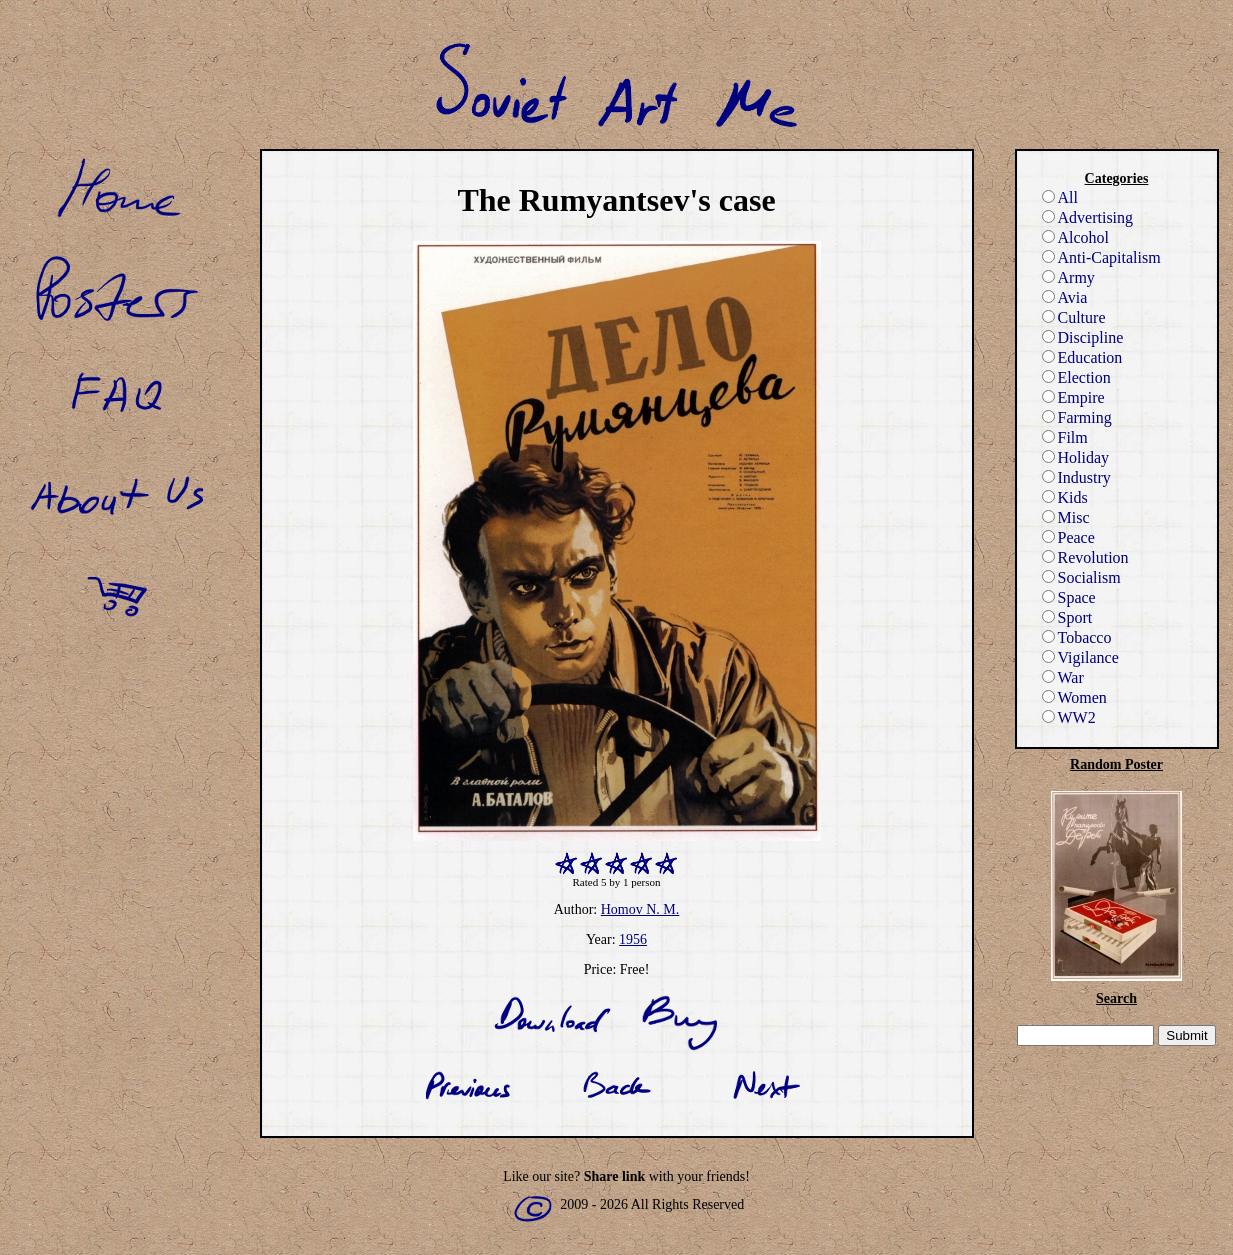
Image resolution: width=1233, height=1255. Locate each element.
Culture (1074, 317)
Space (1069, 597)
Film (1065, 437)
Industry (1076, 477)
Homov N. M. (640, 909)
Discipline (1083, 337)
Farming (1077, 417)
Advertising (1088, 217)
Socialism (1081, 577)
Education (1082, 357)
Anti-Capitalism (1101, 257)
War (1063, 677)
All (1060, 197)
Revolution (1085, 557)
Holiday (1076, 457)
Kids (1065, 497)
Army (1068, 277)
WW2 (1069, 717)
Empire (1073, 397)
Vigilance (1080, 657)
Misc (1066, 517)
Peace (1068, 537)
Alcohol (1076, 237)
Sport (1067, 617)
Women (1074, 697)
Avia (1065, 297)
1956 (633, 939)
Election (1076, 377)
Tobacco (1077, 637)
